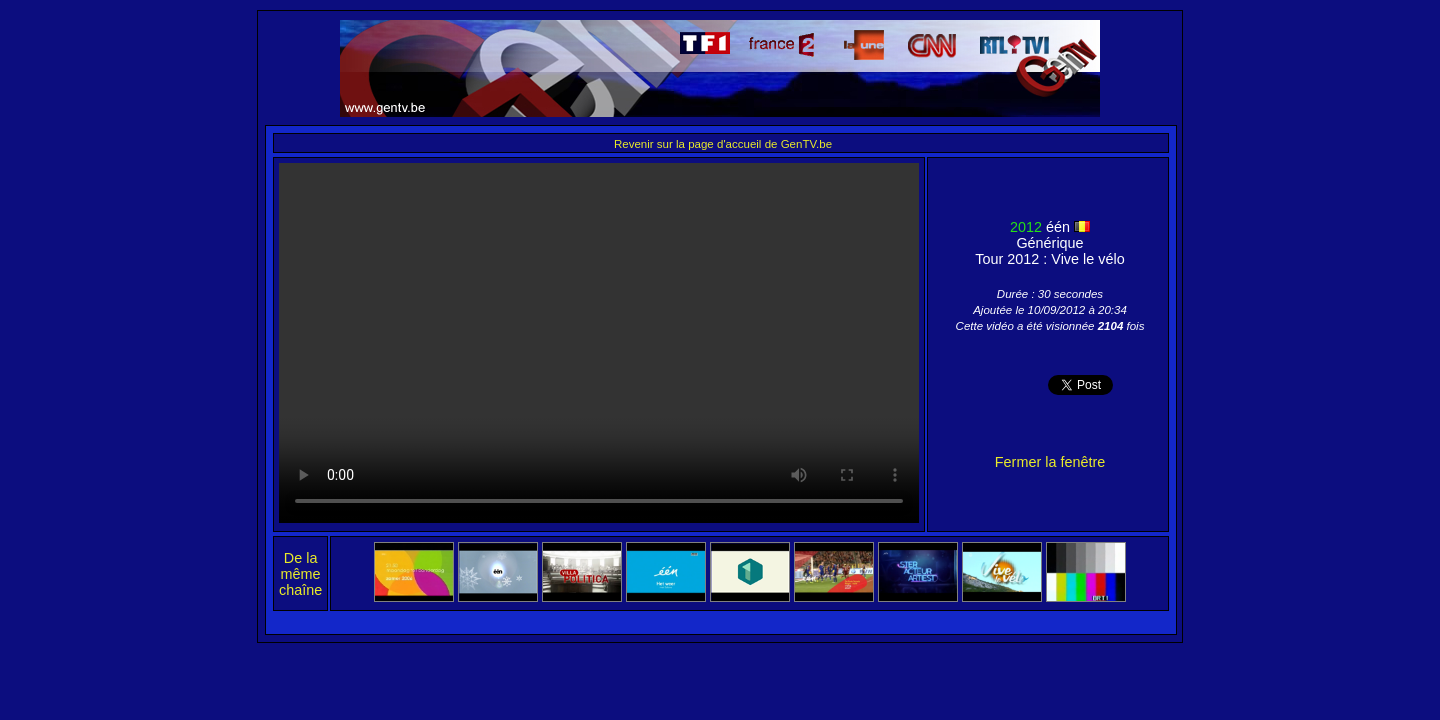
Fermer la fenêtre (1050, 462)
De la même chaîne (300, 574)
